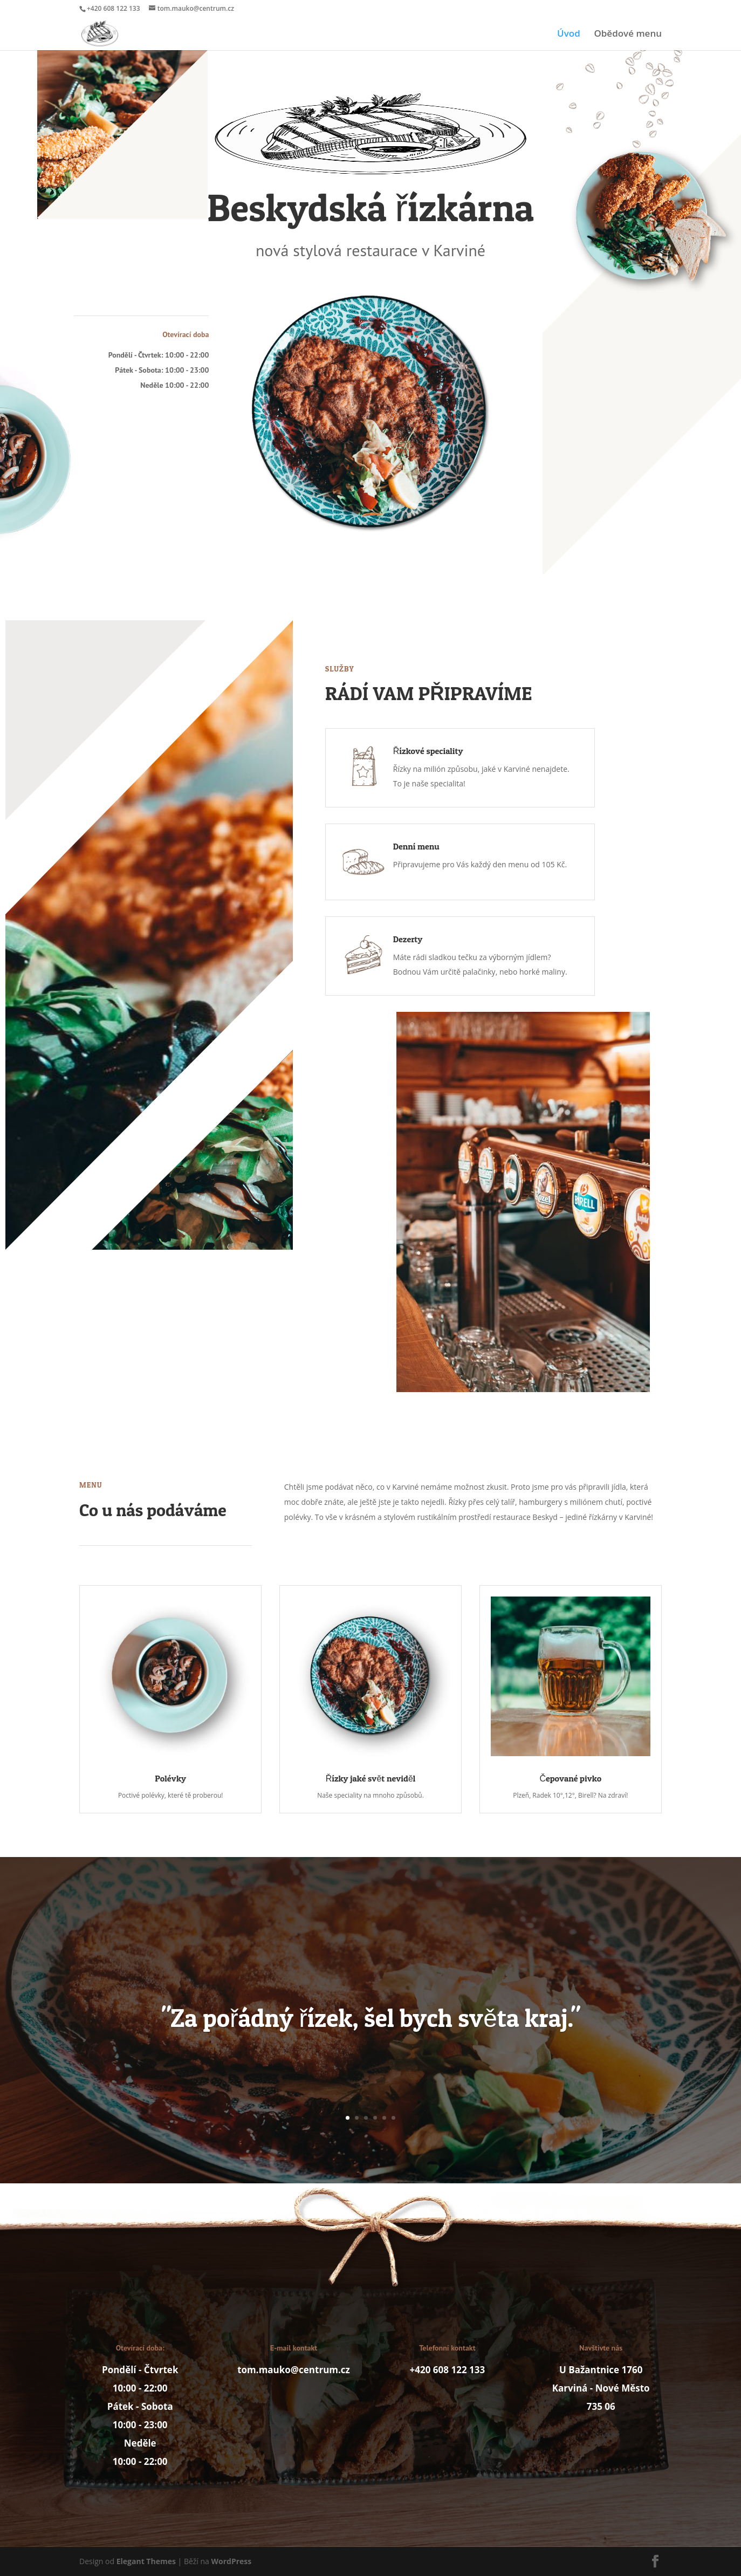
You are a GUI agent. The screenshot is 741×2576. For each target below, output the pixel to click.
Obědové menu (628, 34)
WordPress (231, 2561)
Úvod (568, 34)
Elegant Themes (146, 2561)
